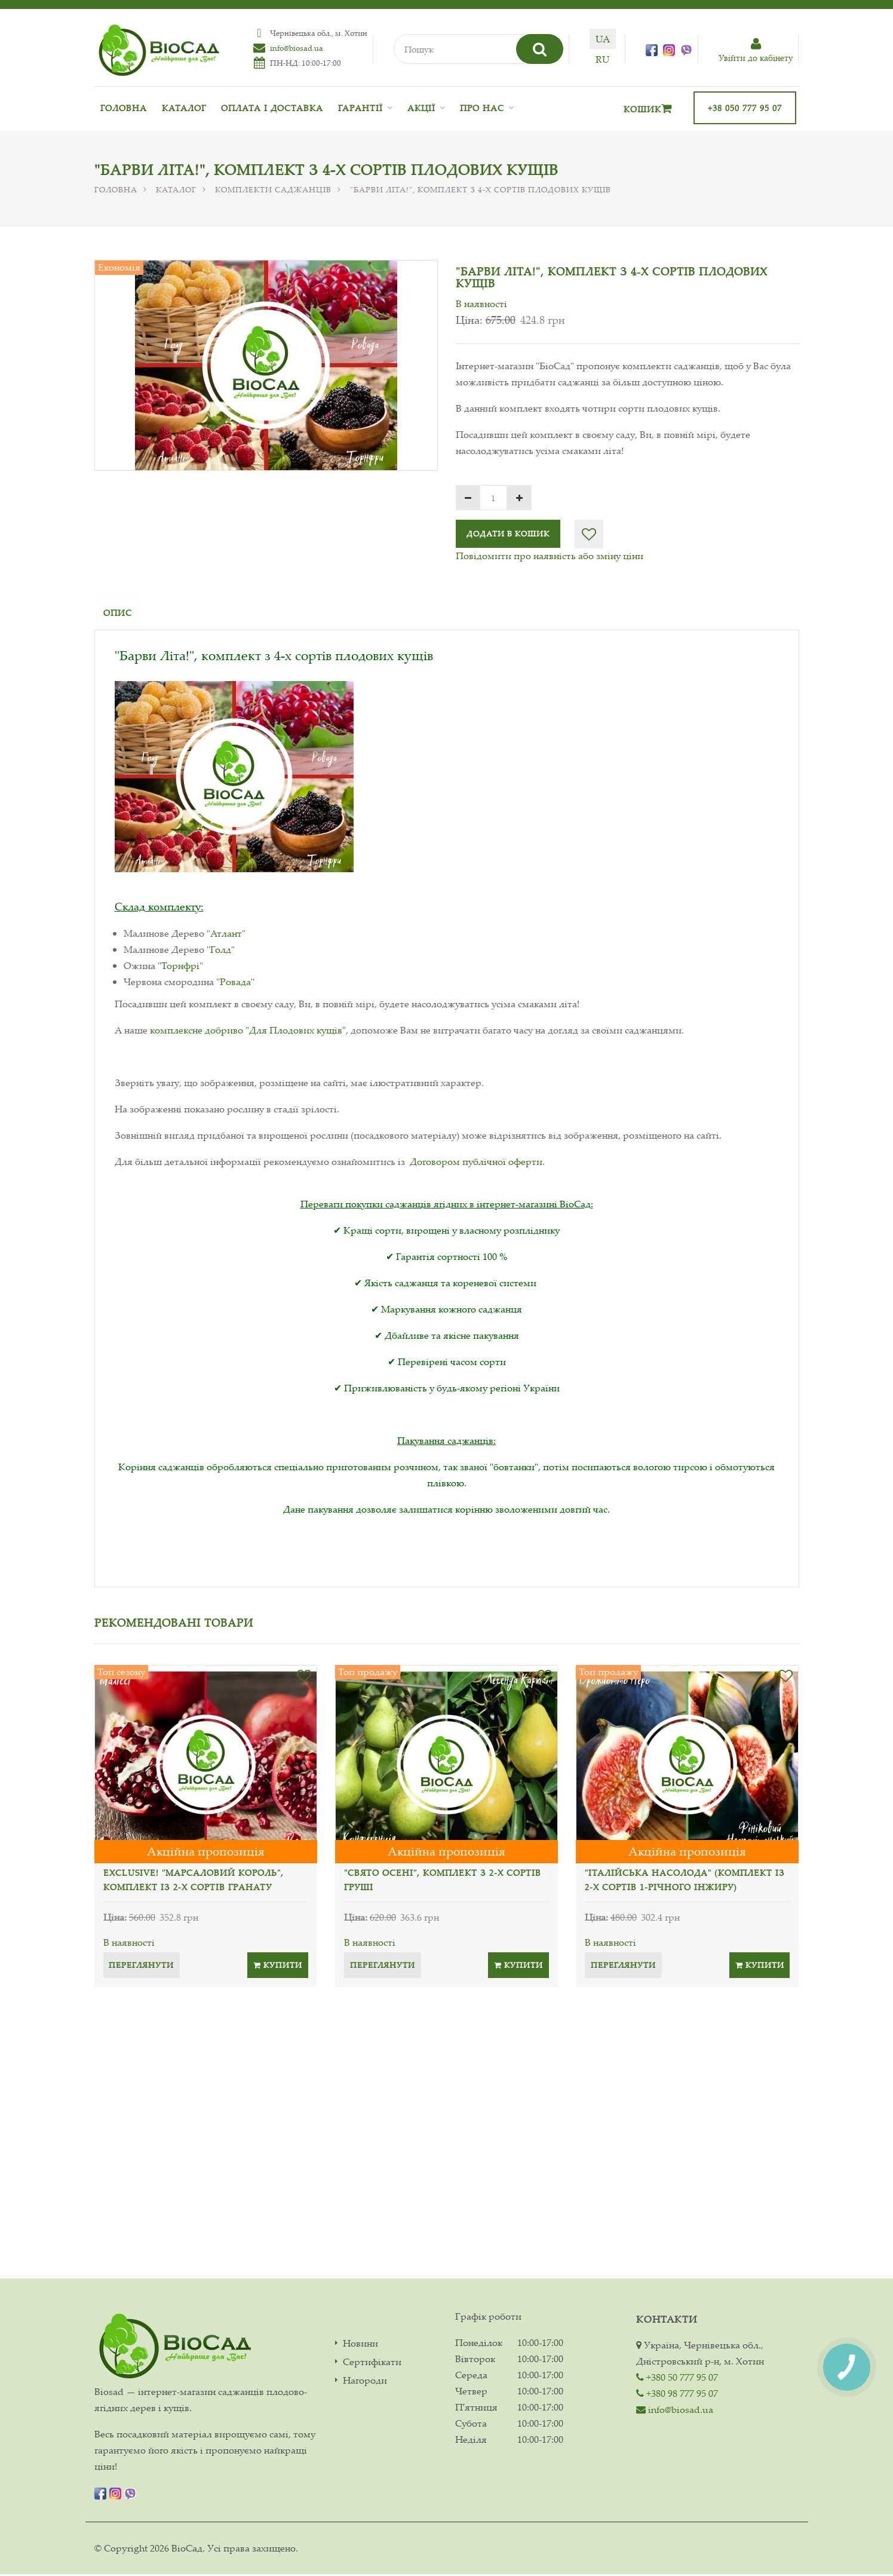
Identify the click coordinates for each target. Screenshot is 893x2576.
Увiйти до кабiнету (756, 50)
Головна (123, 108)
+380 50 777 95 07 (677, 2378)
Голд (220, 951)
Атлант (226, 935)
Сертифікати (372, 2363)
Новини (360, 2345)
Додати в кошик (508, 533)
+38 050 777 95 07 (745, 108)
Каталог (184, 108)
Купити (277, 1966)
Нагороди (365, 2382)
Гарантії (360, 108)
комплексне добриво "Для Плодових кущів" (248, 1031)
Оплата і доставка (272, 108)
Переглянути (141, 1966)
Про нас (482, 108)
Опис (117, 612)
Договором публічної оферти (476, 1163)
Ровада (235, 983)
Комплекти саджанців (273, 189)
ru (606, 59)
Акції (421, 108)
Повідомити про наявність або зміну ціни (549, 555)
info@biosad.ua (294, 47)
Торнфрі (180, 967)
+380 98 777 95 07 (677, 2395)
